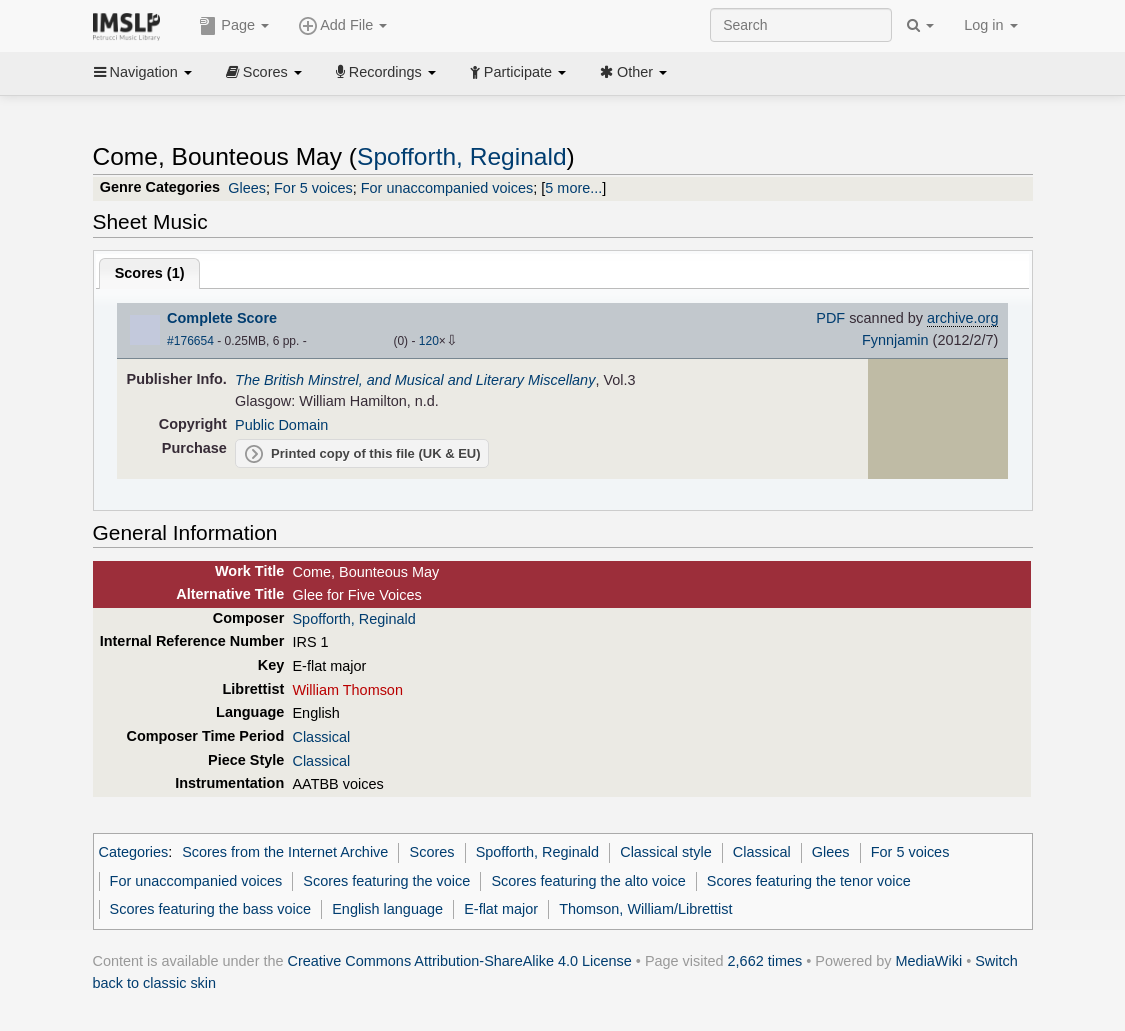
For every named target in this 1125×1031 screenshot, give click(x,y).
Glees (247, 188)
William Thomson (347, 690)
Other (633, 72)
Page (234, 26)
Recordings (386, 72)
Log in (990, 25)
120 (429, 341)
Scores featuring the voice (386, 881)
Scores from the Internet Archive (285, 852)
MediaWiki (929, 961)
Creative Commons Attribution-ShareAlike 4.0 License (460, 961)
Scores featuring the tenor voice (809, 881)
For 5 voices (313, 188)
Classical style (665, 852)
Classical (321, 737)
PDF (830, 318)
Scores (264, 72)
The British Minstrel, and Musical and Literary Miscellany (415, 380)
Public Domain (281, 425)
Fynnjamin (895, 340)
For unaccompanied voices (447, 188)
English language (387, 909)
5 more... (573, 188)
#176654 (190, 341)
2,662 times (765, 961)
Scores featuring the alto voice (588, 881)
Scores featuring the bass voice (210, 909)
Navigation (143, 72)
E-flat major (501, 909)
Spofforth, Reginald (462, 156)
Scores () (150, 273)
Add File (343, 26)
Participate (518, 72)
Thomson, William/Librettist (645, 909)
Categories (134, 852)
